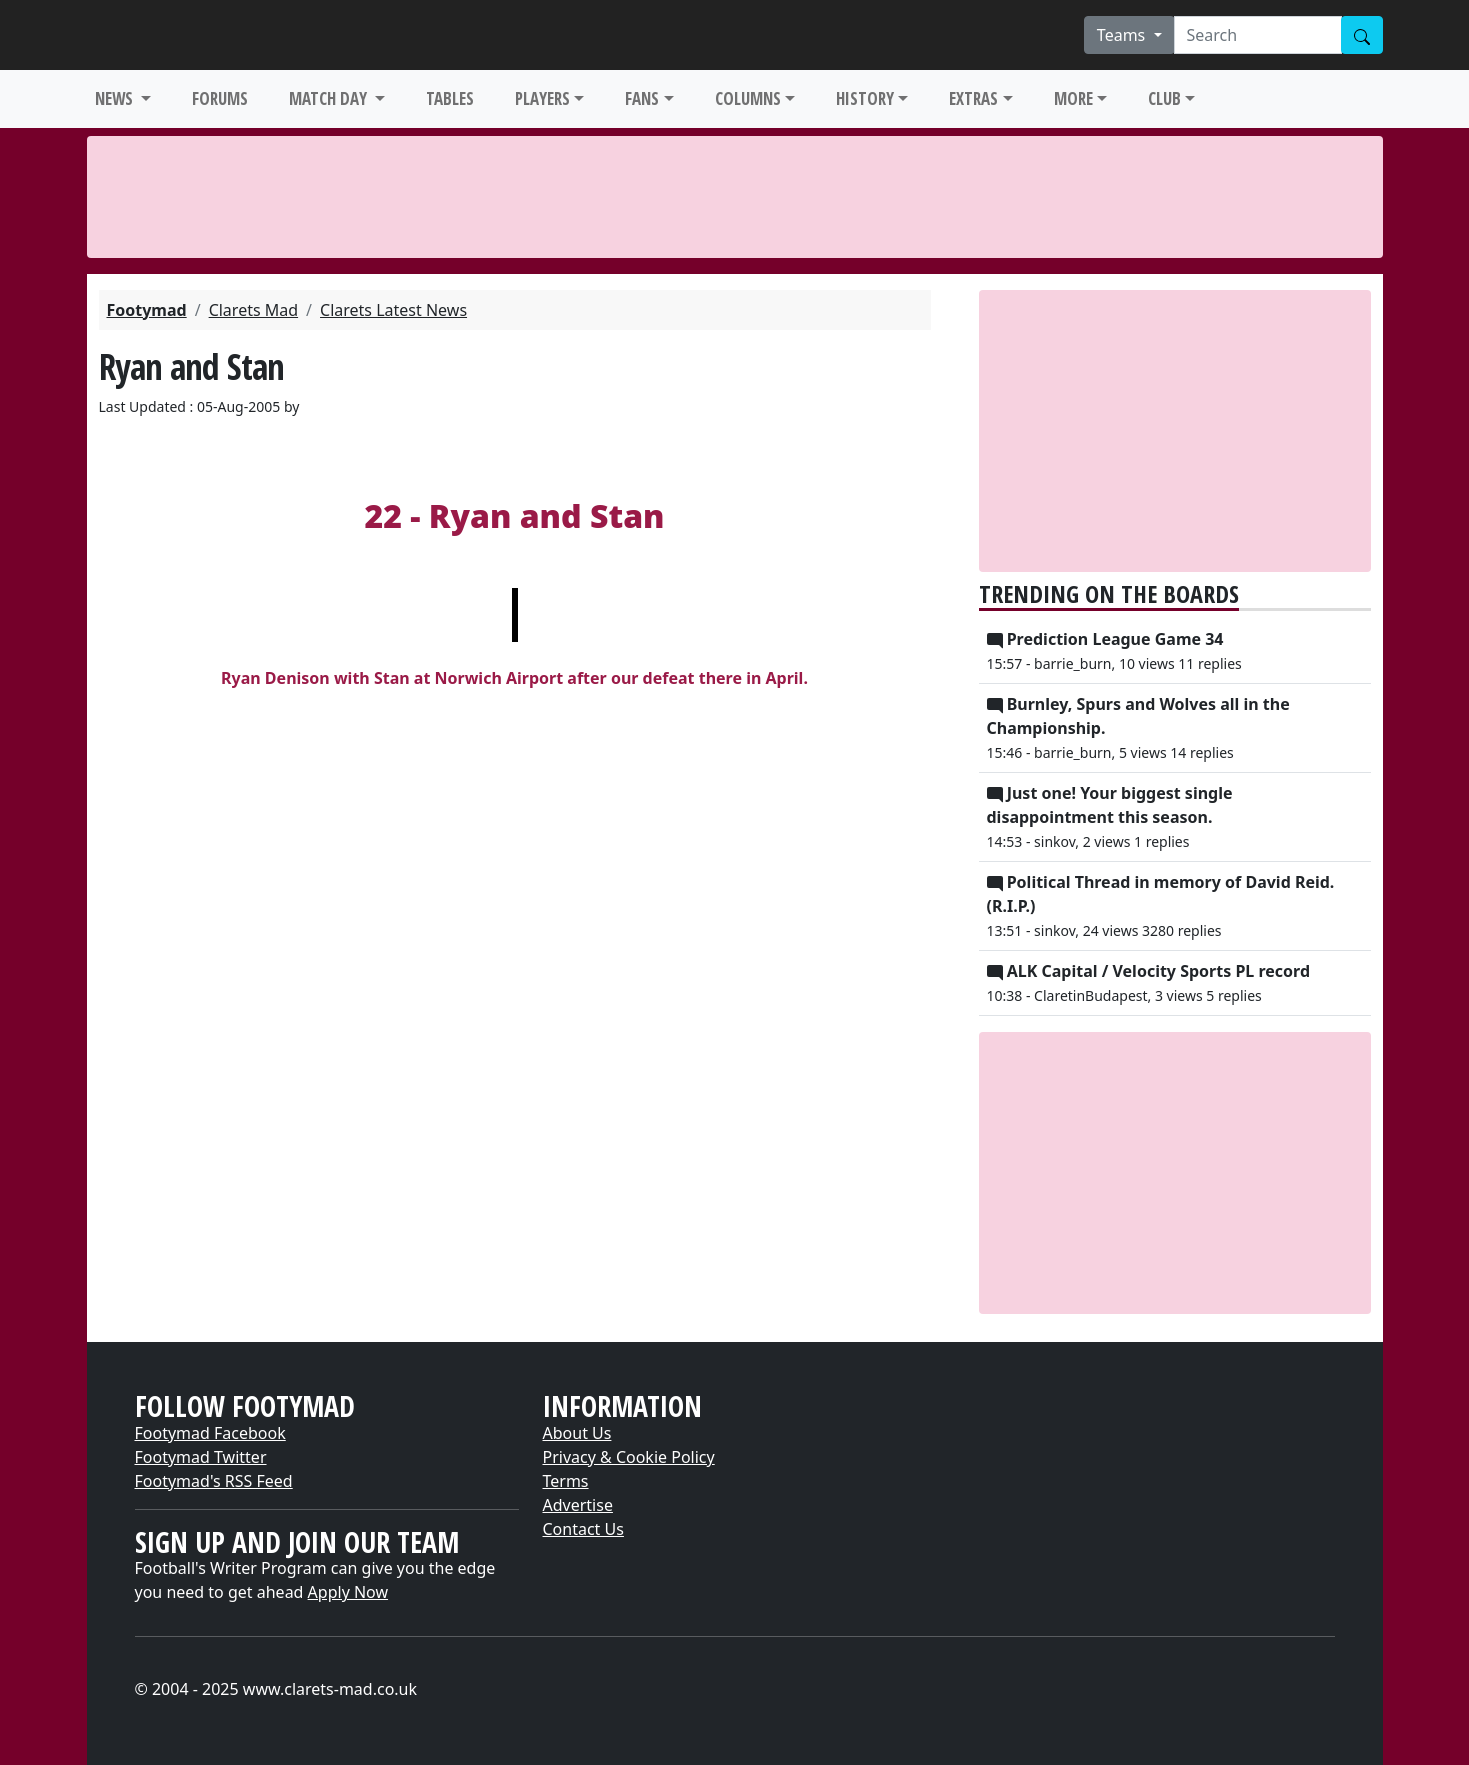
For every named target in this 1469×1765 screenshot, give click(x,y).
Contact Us (583, 1529)
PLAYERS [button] (542, 98)
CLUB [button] (1164, 98)
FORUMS (220, 98)
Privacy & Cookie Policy (629, 1457)
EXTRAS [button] (973, 98)
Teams (1123, 35)
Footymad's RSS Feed (214, 1481)
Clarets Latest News (393, 310)
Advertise (578, 1505)
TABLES (450, 98)
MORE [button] (1073, 98)
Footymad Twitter (201, 1457)
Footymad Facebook (210, 1433)
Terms (566, 1481)
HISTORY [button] (865, 98)
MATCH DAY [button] (330, 98)
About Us (577, 1433)
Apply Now (348, 1592)
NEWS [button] (116, 98)
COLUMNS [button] (748, 98)
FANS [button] (642, 98)
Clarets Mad (253, 310)
